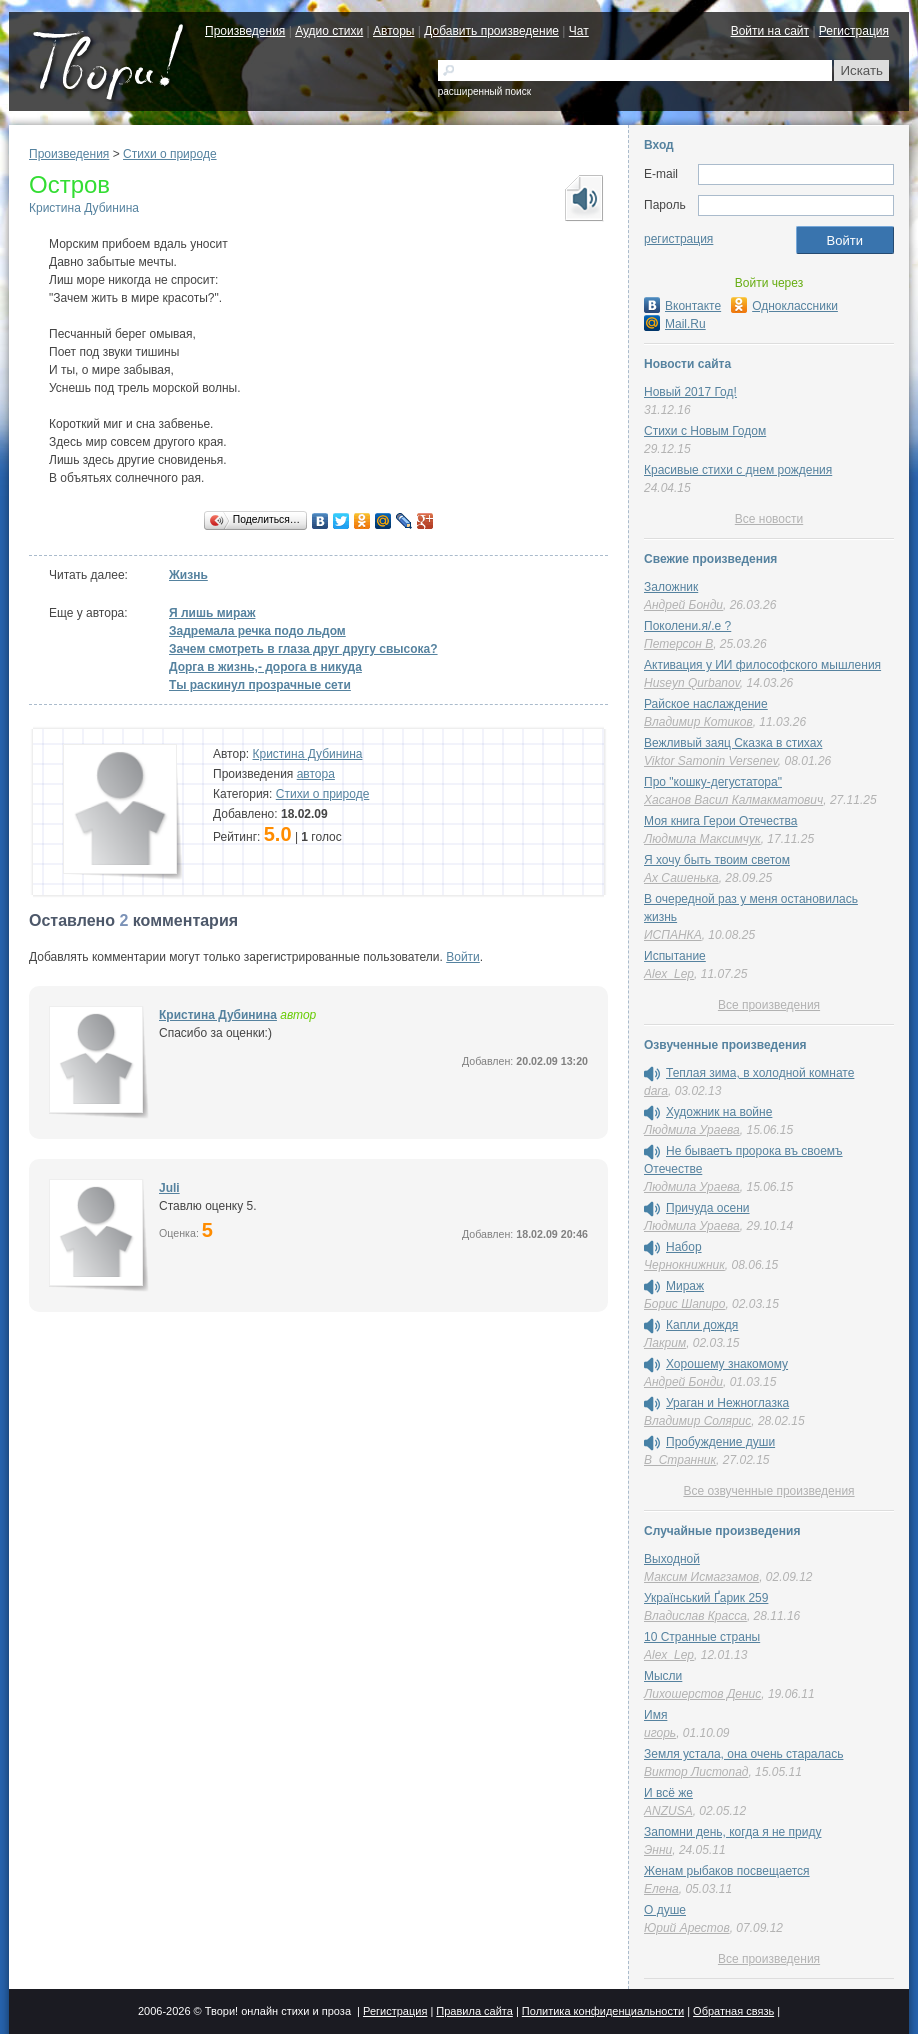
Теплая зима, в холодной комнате (760, 1073)
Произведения (245, 31)
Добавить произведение (491, 31)
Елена (661, 1889)
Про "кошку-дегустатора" (713, 782)
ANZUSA (668, 1811)
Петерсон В (678, 644)
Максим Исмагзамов (701, 1577)
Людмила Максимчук (702, 839)
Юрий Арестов (687, 1928)
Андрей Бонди (683, 605)
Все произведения (769, 1005)
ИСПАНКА (673, 935)
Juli (169, 1188)
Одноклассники (784, 306)
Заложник (671, 587)
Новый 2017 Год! (690, 392)
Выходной (672, 1559)
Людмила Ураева (692, 1130)
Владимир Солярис (697, 1421)
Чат (579, 31)
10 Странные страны (702, 1637)
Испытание (675, 956)
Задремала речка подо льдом (257, 631)
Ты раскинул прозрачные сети (260, 685)
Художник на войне (719, 1112)
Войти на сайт (770, 31)
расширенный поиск (484, 91)
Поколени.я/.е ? (687, 626)
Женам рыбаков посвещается (727, 1871)
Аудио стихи (329, 31)
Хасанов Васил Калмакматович (733, 800)
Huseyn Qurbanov (692, 683)
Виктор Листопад (696, 1772)
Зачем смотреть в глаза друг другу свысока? (303, 649)
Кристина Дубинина (84, 208)
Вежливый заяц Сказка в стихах (733, 743)
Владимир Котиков (698, 722)
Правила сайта (474, 2011)
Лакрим (665, 1343)
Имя (655, 1715)
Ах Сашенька (681, 878)
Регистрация (854, 31)
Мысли (663, 1676)
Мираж (685, 1286)
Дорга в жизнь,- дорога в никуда (265, 667)
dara (656, 1091)
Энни (658, 1850)
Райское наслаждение (706, 704)
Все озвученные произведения (768, 1491)
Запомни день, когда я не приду (732, 1832)
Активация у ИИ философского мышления (762, 665)
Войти (463, 957)
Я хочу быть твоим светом (717, 860)
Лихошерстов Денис (702, 1694)
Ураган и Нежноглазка (727, 1403)
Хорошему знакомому (727, 1364)
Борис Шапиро (684, 1304)
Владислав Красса (695, 1616)
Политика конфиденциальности (603, 2011)
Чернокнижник (684, 1265)
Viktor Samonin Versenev (711, 761)
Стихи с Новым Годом (705, 431)
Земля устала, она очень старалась (743, 1754)
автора (316, 774)
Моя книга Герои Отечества (720, 821)
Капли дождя (702, 1325)
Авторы (393, 31)
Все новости (769, 519)
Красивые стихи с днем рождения (738, 470)
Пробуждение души (720, 1442)
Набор (684, 1247)
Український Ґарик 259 (706, 1598)
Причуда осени (708, 1208)
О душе (665, 1910)
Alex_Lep (669, 974)
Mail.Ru (675, 324)
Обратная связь (733, 2011)
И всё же (668, 1793)
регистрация (678, 239)
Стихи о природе (170, 154)
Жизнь (188, 575)
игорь (660, 1733)
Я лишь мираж (212, 613)
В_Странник (680, 1460)
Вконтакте (682, 306)
